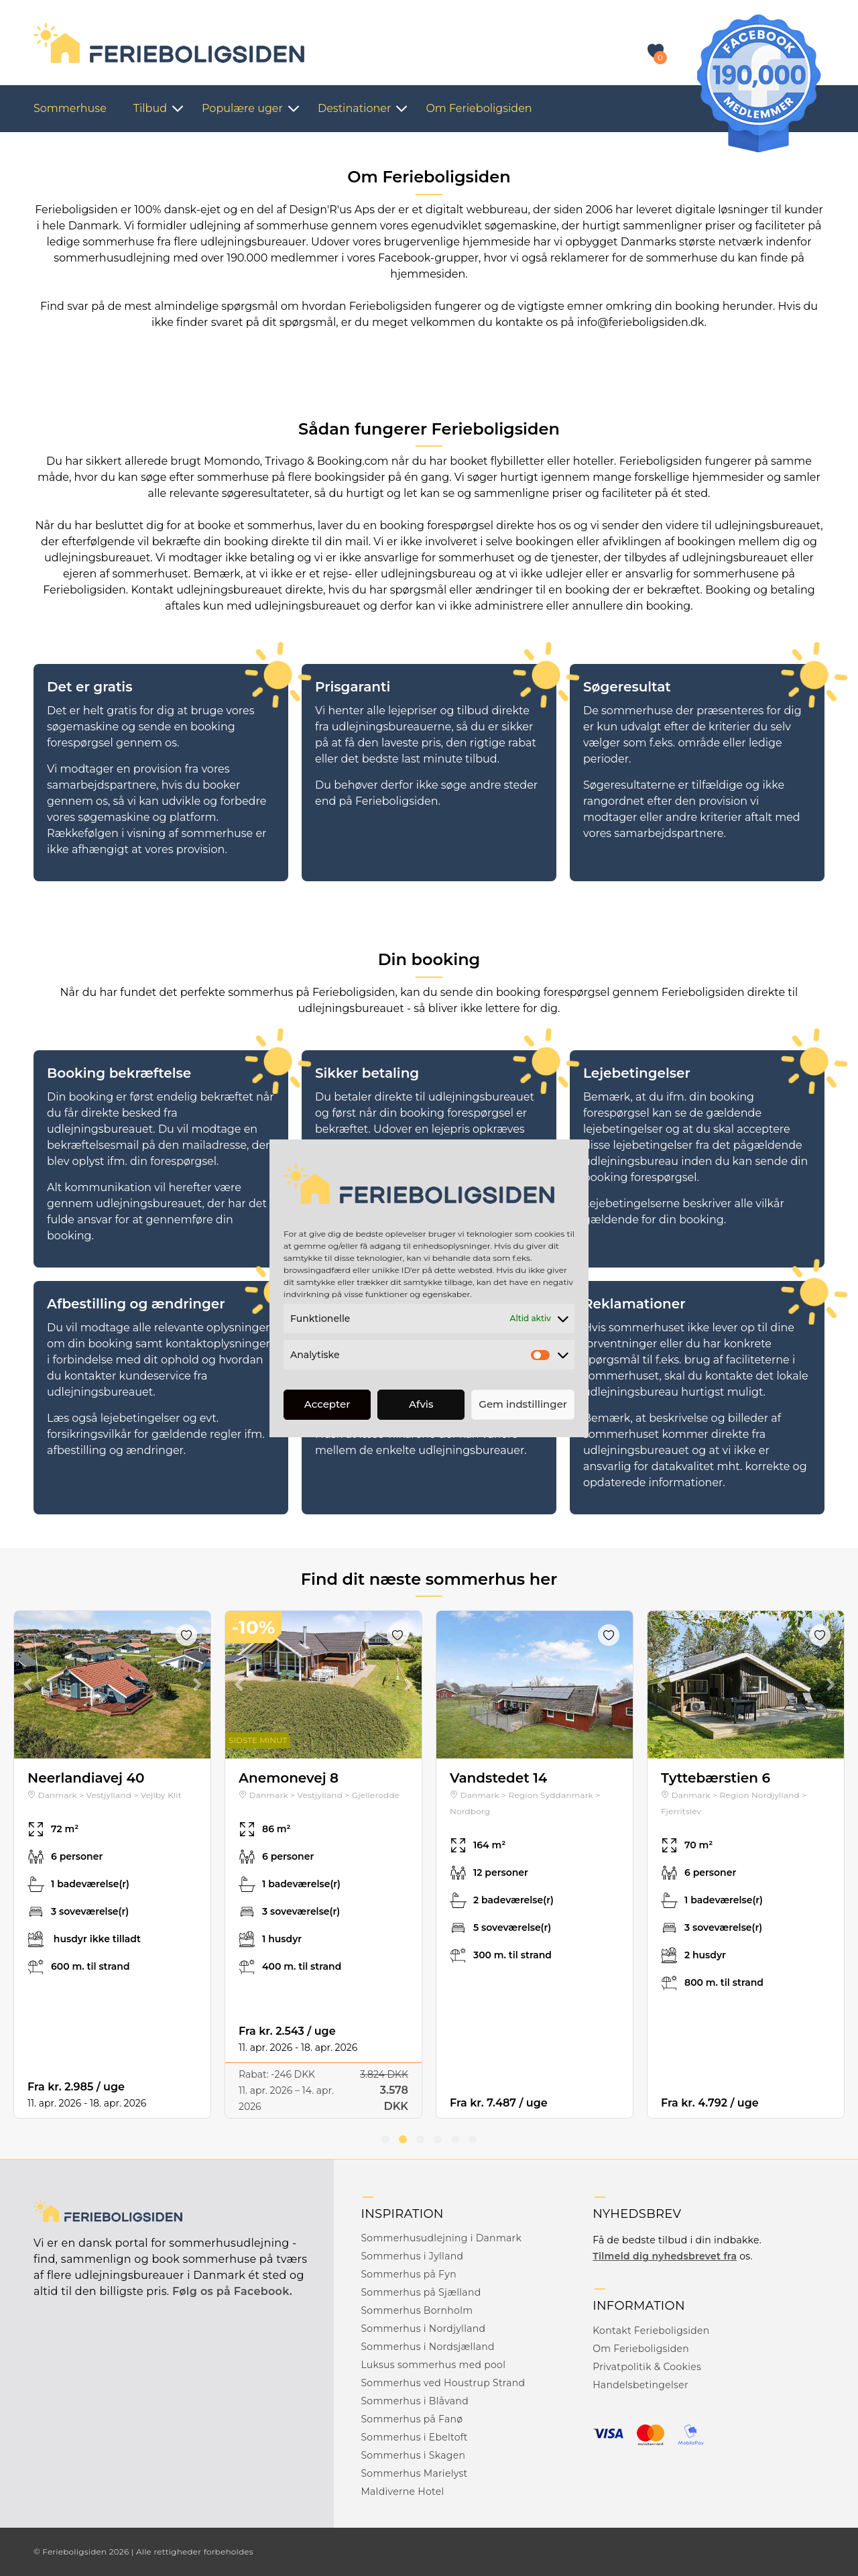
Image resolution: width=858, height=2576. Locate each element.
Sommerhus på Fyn (408, 2274)
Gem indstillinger (523, 1404)
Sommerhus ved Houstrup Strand (443, 2383)
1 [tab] (385, 2139)
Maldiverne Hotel (402, 2491)
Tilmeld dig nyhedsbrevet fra (665, 2256)
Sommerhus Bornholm (417, 2310)
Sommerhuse (70, 108)
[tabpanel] (112, 1864)
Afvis (421, 1404)
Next (197, 1684)
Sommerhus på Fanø (412, 2419)
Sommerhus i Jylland (412, 2256)
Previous (27, 1684)
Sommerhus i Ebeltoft (414, 2437)
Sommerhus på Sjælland (421, 2292)
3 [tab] (420, 2139)
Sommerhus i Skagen (413, 2455)
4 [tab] (438, 2139)
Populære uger (242, 108)
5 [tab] (455, 2139)
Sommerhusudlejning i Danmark (441, 2238)
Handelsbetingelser (640, 2385)
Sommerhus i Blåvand (415, 2401)
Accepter (327, 1404)
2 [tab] (403, 2139)
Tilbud (150, 108)
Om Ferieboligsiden (479, 108)
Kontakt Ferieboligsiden (651, 2331)
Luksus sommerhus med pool (433, 2365)
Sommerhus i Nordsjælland (427, 2347)
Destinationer (354, 108)
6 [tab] (473, 2139)
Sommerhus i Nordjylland (423, 2328)
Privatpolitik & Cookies (647, 2367)
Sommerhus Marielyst (414, 2473)
